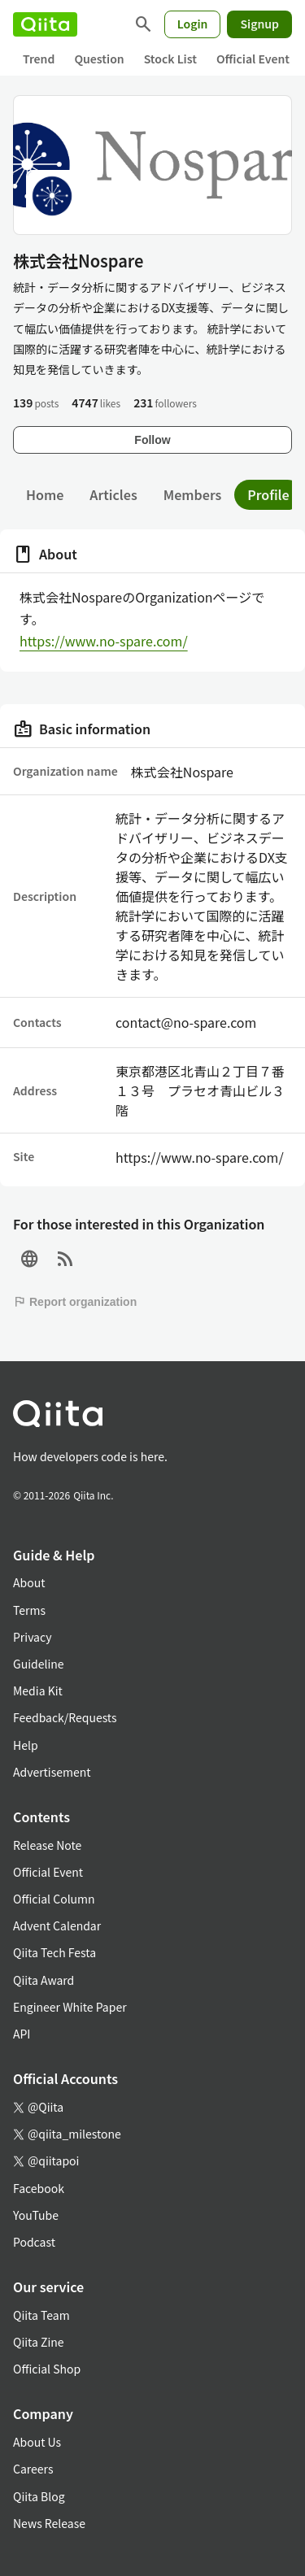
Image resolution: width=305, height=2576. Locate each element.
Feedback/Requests (65, 1717)
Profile (268, 494)
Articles (113, 494)
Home (44, 494)
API (21, 2034)
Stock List (170, 58)
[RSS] (65, 1259)
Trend (38, 58)
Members (192, 494)
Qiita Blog (39, 2496)
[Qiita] (45, 24)
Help (25, 1745)
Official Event (253, 58)
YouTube (36, 2215)
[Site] (29, 1259)
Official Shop (47, 2369)
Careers (33, 2469)
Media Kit (38, 1690)
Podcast (34, 2242)
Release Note (47, 1845)
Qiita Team (41, 2315)
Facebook (38, 2188)
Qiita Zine (38, 2342)
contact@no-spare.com (185, 1022)
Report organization (75, 1301)
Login (192, 23)
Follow (152, 439)
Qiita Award (43, 1980)
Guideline (38, 1664)
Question (99, 58)
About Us (37, 2442)
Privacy (32, 1637)
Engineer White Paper (70, 2007)
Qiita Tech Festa (54, 1952)
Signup (259, 23)
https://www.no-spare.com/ (104, 641)
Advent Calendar (57, 1925)
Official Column (54, 1899)
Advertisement (52, 1772)
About (29, 1582)
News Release (49, 2523)
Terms (29, 1610)
